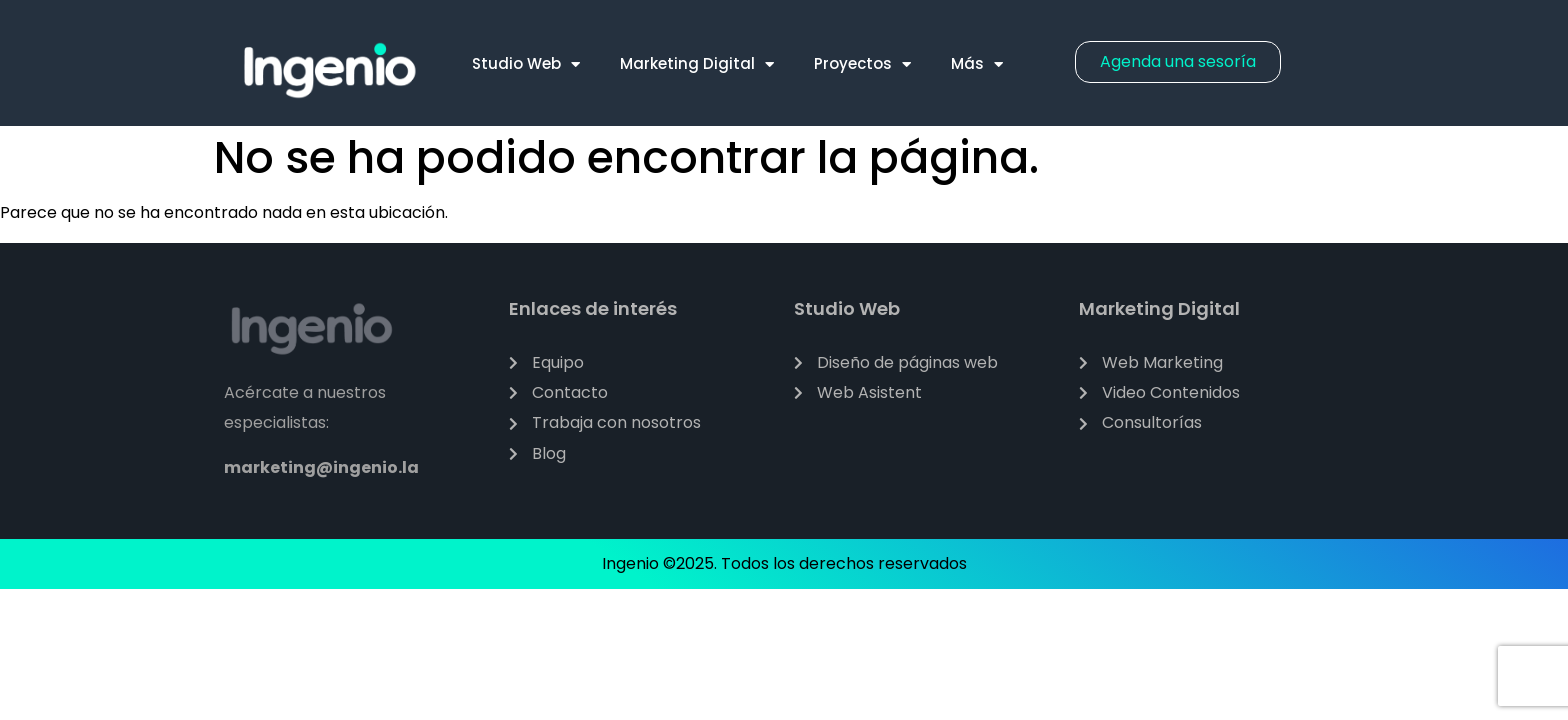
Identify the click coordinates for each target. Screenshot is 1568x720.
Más (977, 64)
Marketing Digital (697, 64)
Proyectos (862, 64)
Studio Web (526, 64)
